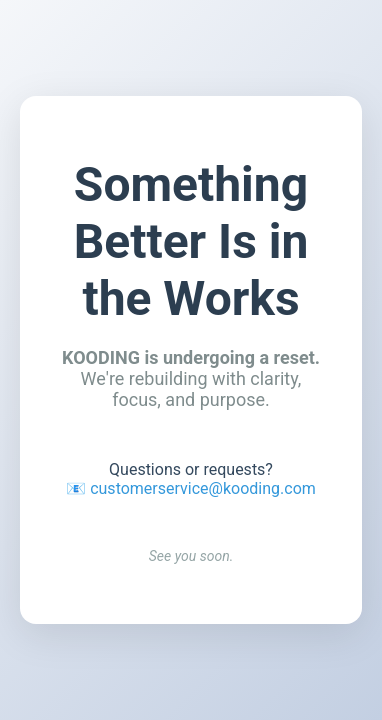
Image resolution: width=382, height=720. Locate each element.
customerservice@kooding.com (203, 488)
